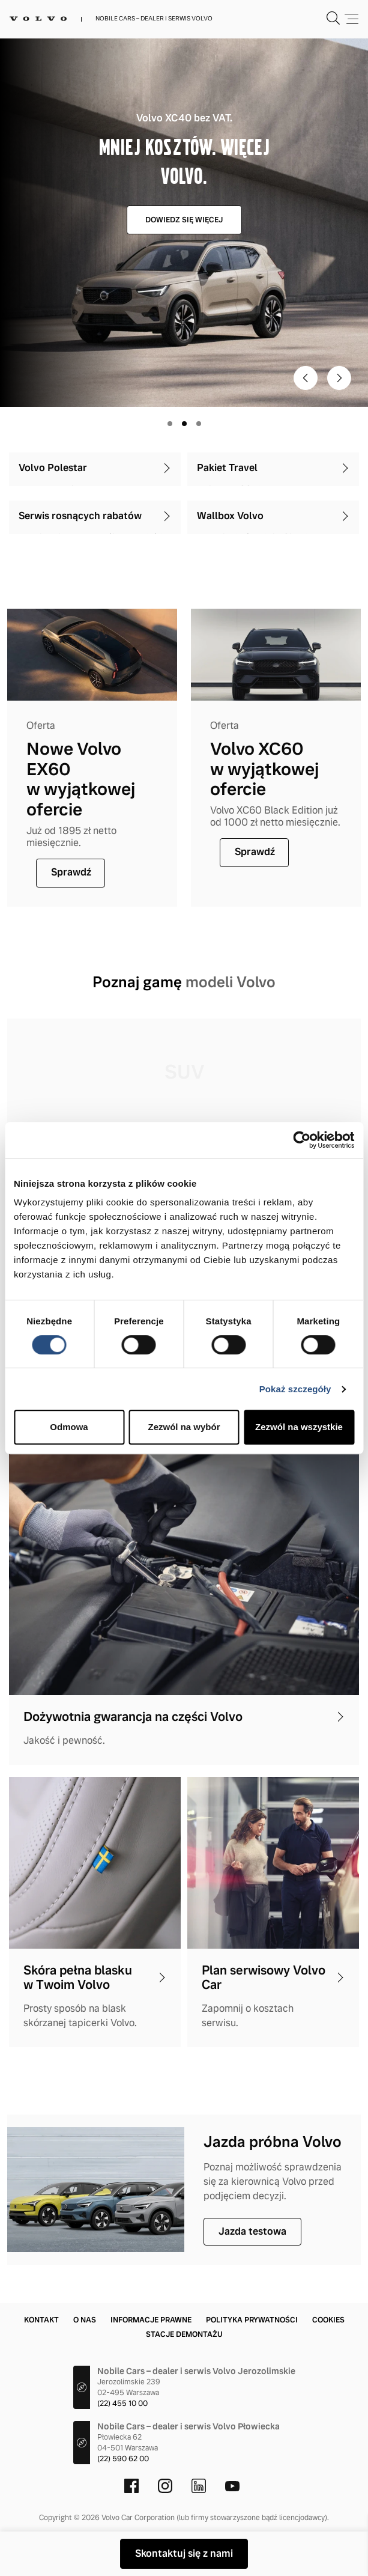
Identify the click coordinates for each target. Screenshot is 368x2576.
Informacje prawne (151, 2320)
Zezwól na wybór (184, 1427)
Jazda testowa (252, 2231)
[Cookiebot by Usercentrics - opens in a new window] (301, 1140)
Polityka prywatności (252, 2320)
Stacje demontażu (184, 2334)
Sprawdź (71, 872)
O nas (84, 2320)
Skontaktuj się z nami (184, 2553)
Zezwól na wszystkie (299, 1427)
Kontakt (41, 2320)
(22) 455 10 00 (122, 2403)
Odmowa (69, 1427)
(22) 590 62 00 (123, 2459)
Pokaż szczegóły (295, 1389)
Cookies (328, 2320)
